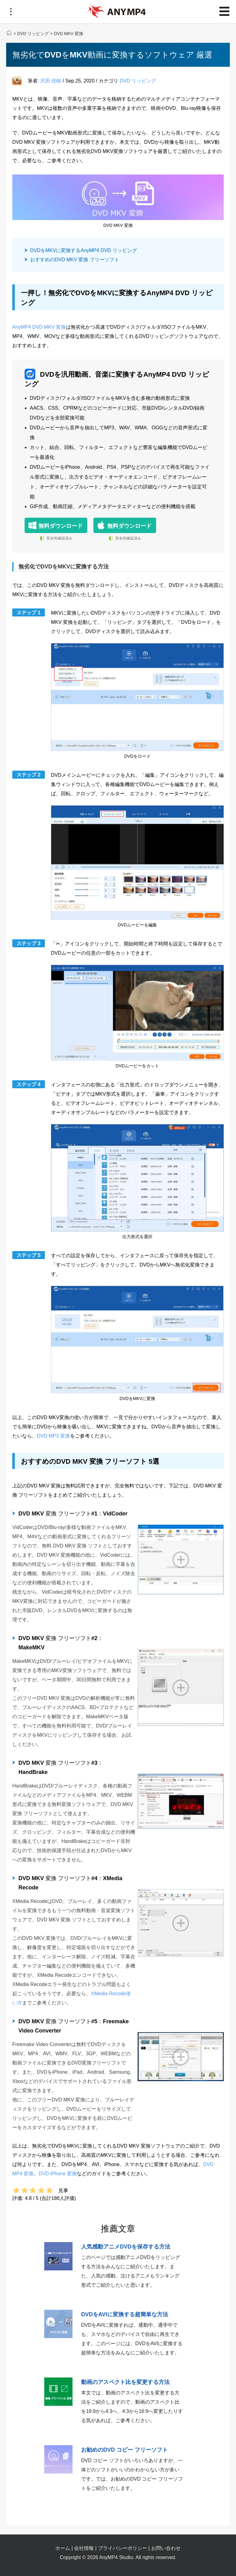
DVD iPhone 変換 (57, 2173)
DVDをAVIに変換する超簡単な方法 (124, 2314)
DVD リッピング (33, 33)
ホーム (62, 2548)
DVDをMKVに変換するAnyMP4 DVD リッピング (83, 250)
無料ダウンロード (60, 526)
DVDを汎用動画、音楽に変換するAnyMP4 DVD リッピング (117, 378)
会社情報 (84, 2548)
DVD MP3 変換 (53, 1435)
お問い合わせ (166, 2548)
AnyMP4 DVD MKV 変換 (39, 327)
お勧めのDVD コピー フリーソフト (124, 2450)
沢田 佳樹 (50, 80)
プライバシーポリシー (122, 2548)
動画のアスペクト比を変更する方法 (125, 2382)
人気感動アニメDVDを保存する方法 (125, 2247)
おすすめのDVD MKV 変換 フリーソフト (74, 259)
